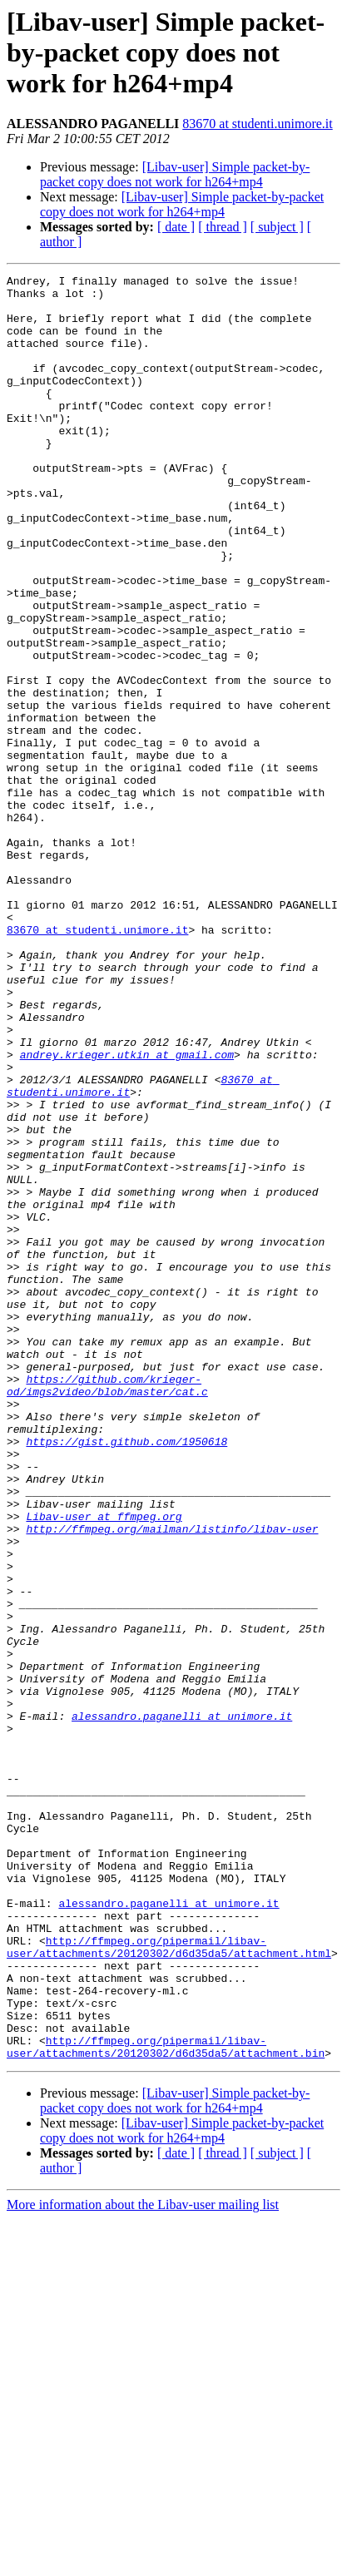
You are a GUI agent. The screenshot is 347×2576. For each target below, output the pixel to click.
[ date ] (176, 227)
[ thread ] (222, 227)
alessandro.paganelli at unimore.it (182, 2005)
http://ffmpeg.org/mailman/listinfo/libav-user (172, 1780)
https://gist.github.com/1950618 (126, 1675)
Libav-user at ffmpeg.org (103, 1765)
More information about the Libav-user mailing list (143, 2561)
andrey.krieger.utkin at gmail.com (127, 1211)
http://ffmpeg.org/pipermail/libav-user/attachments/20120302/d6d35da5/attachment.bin (166, 2402)
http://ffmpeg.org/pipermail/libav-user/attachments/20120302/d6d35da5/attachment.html (169, 2282)
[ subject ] (277, 227)
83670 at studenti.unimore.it (257, 123)
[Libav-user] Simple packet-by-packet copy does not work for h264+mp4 (175, 174)
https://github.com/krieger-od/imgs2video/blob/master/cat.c (107, 1608)
